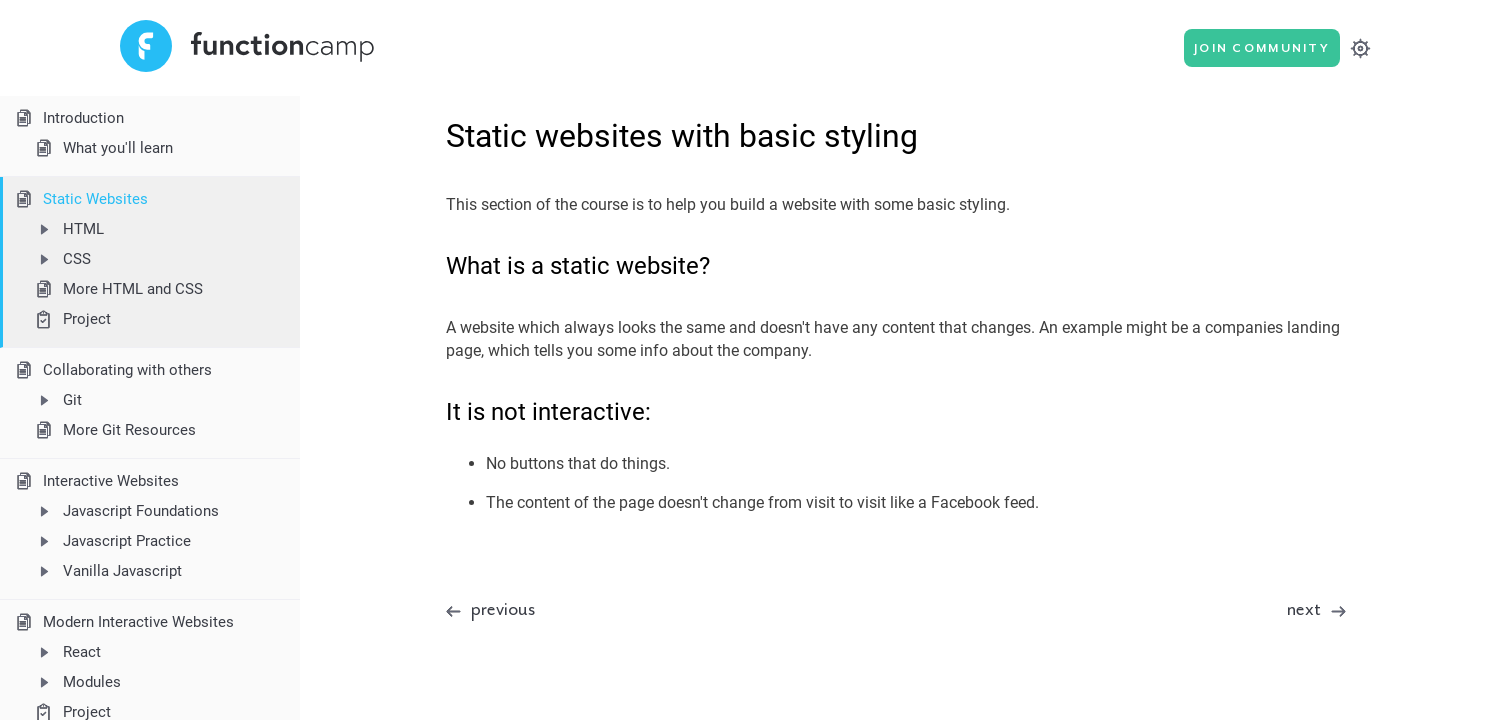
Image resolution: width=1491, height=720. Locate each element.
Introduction (68, 118)
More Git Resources (114, 430)
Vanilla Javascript (107, 571)
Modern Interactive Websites (123, 622)
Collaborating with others (112, 370)
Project (71, 319)
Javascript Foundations (125, 511)
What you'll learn (102, 148)
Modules (76, 682)
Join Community (1262, 48)
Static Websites (80, 199)
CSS (61, 259)
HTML (68, 229)
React (66, 652)
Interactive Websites (95, 481)
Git (57, 400)
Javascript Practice (111, 541)
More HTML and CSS (117, 289)
